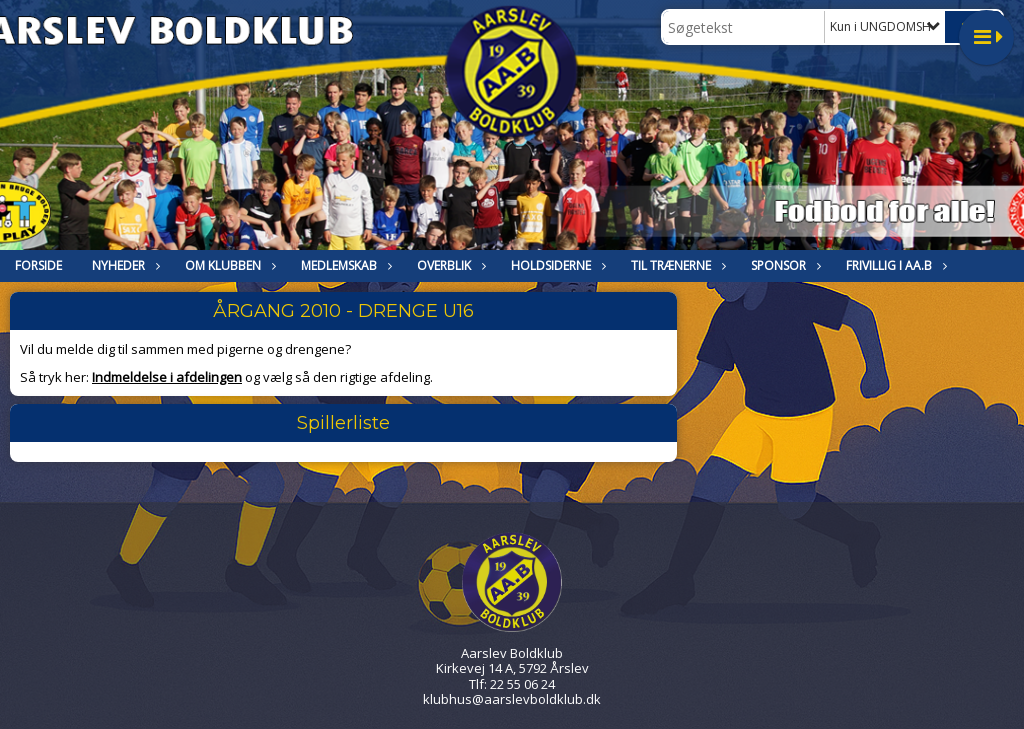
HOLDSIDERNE (556, 265)
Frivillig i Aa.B (894, 265)
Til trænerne (676, 265)
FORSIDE (38, 265)
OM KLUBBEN (228, 265)
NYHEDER (123, 265)
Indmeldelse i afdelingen (167, 377)
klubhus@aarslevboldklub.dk (512, 699)
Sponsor (783, 265)
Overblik (449, 265)
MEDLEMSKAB (344, 265)
